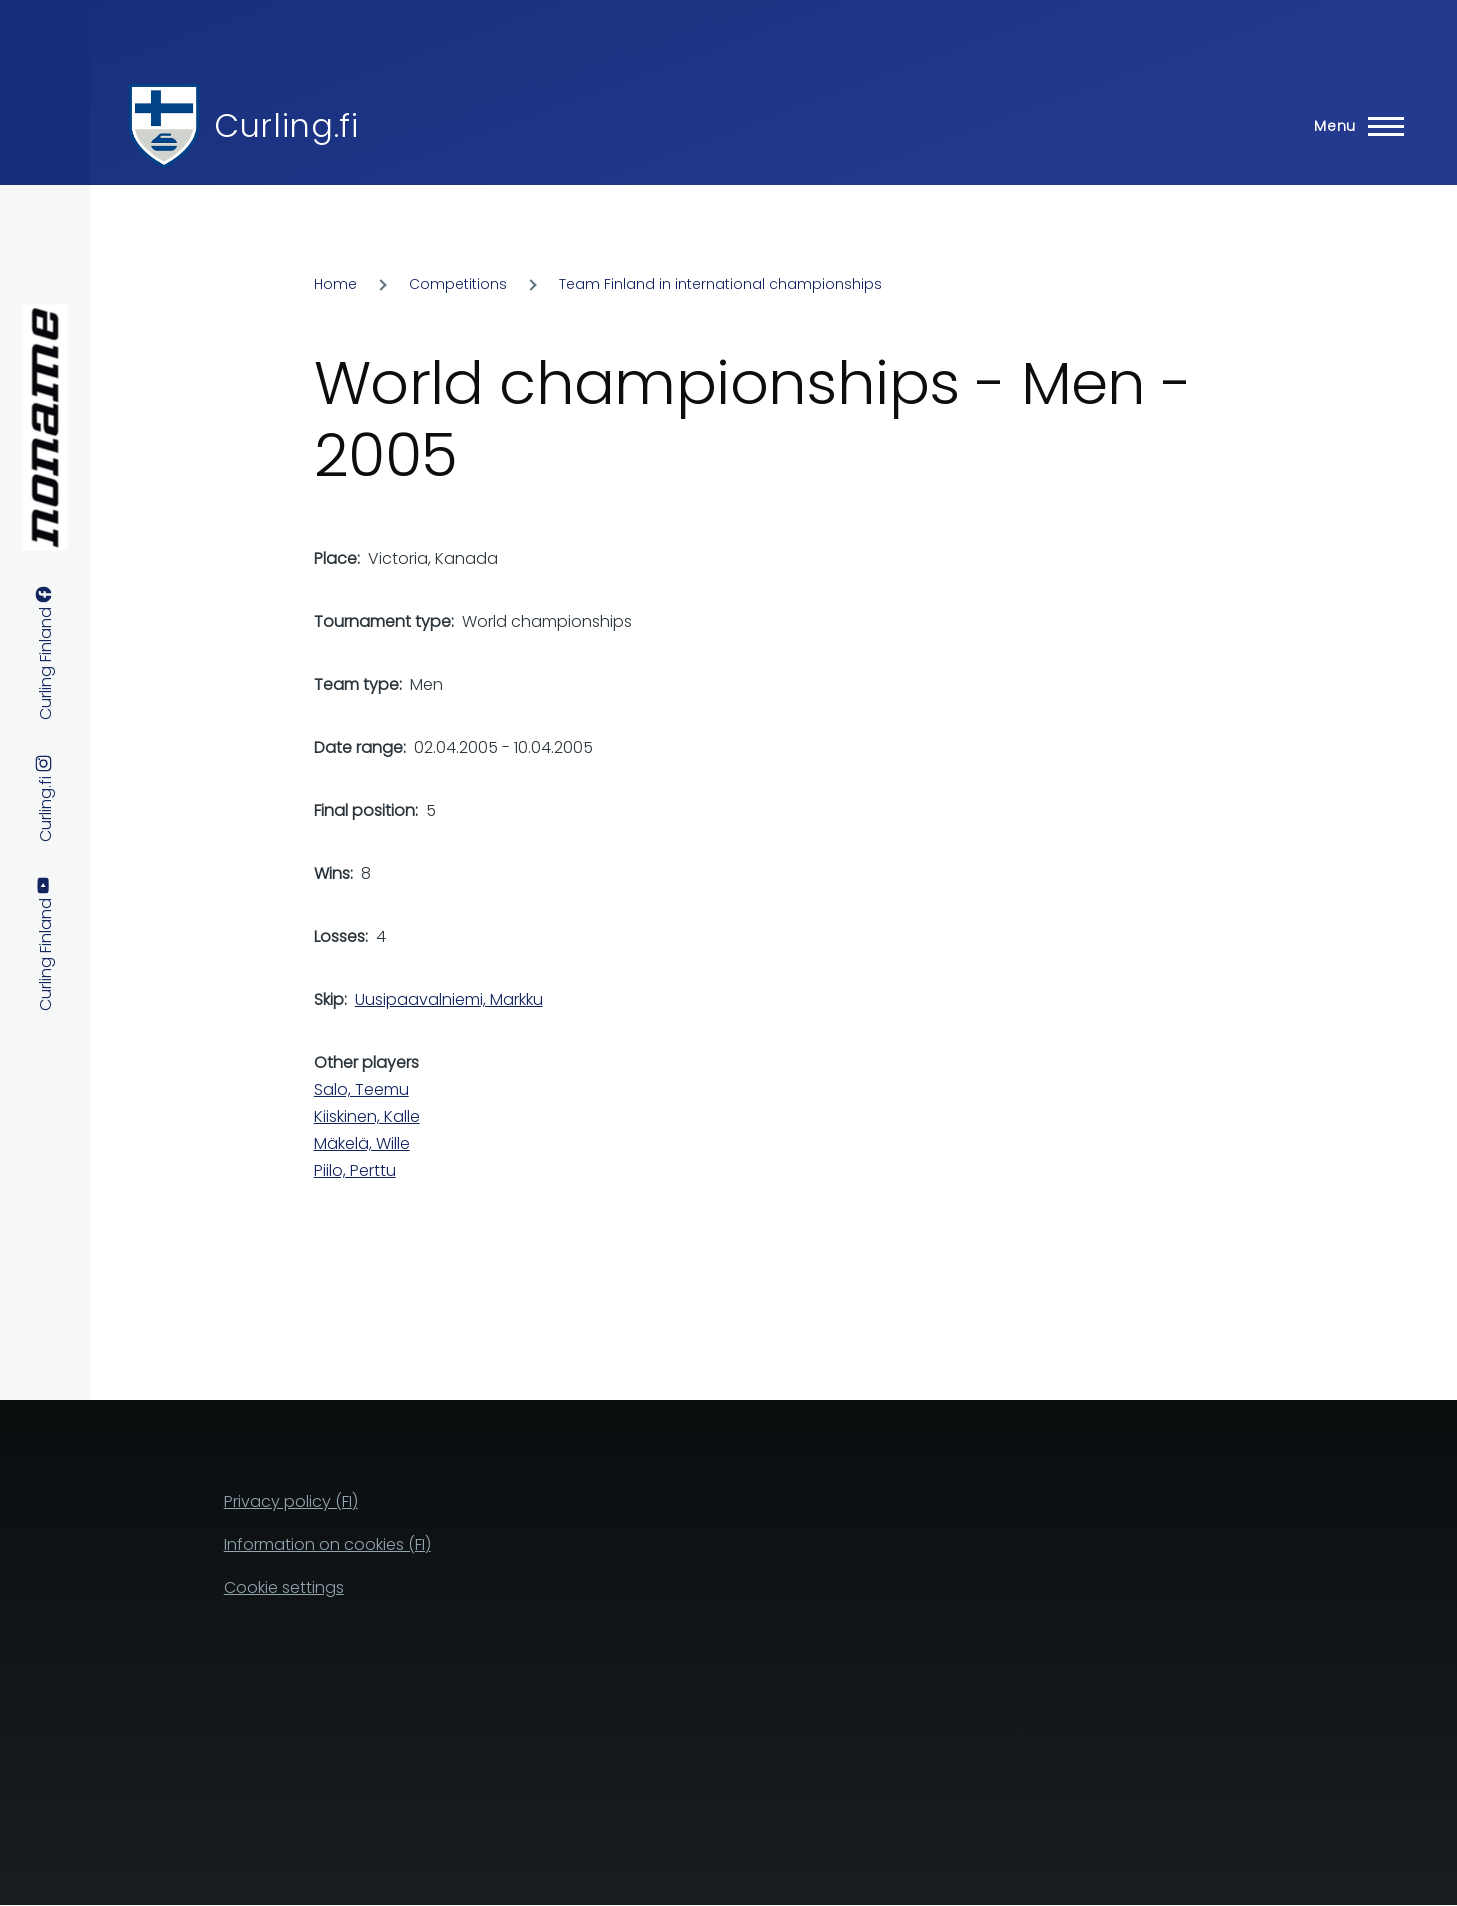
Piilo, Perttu (355, 1170)
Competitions (458, 284)
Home (335, 284)
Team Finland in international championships (720, 284)
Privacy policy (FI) (291, 1501)
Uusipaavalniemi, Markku (449, 999)
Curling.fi (286, 125)
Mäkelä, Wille (362, 1143)
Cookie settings (284, 1587)
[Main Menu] (1353, 126)
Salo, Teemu (361, 1089)
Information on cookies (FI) (327, 1544)
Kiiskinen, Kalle (367, 1116)
